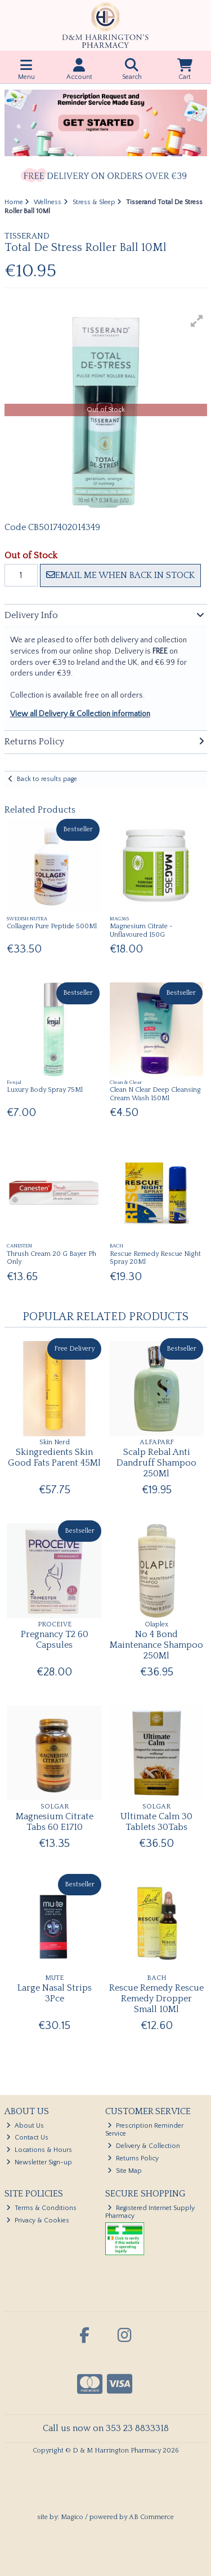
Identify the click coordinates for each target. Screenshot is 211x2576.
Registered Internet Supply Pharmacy (150, 2212)
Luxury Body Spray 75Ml (45, 1089)
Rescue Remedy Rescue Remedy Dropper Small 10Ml (156, 1998)
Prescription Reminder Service (144, 2129)
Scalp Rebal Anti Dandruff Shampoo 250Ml (156, 1463)
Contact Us (27, 2137)
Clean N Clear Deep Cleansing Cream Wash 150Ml (155, 1093)
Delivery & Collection (143, 2146)
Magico (72, 2517)
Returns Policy (133, 2158)
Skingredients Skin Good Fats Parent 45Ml (54, 1457)
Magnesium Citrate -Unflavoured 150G (141, 930)
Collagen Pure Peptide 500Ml (52, 926)
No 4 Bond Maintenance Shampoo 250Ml (156, 1645)
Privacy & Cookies (37, 2220)
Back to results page (47, 779)
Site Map (124, 2170)
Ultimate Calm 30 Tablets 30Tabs (156, 1821)
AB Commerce (151, 2517)
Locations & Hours (39, 2150)
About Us (25, 2125)
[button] (197, 321)
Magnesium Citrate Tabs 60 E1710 (54, 1821)
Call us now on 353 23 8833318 (106, 2428)
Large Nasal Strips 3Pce (54, 1993)
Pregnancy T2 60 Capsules (54, 1639)
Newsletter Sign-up (39, 2162)
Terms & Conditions (41, 2208)
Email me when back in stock (120, 575)
